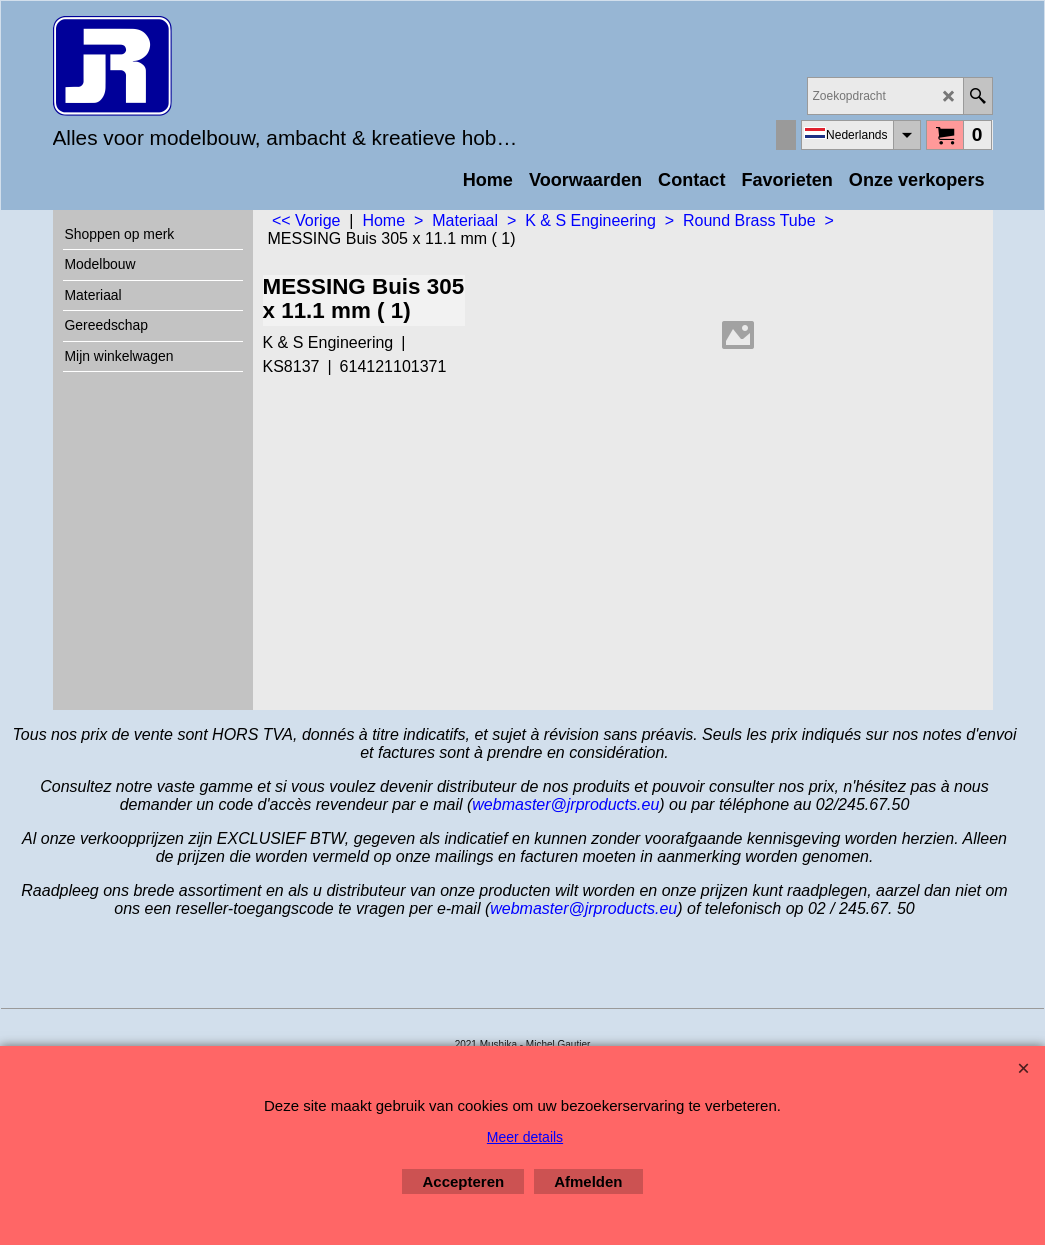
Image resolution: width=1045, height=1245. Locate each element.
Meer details (525, 1137)
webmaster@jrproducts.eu (565, 804)
